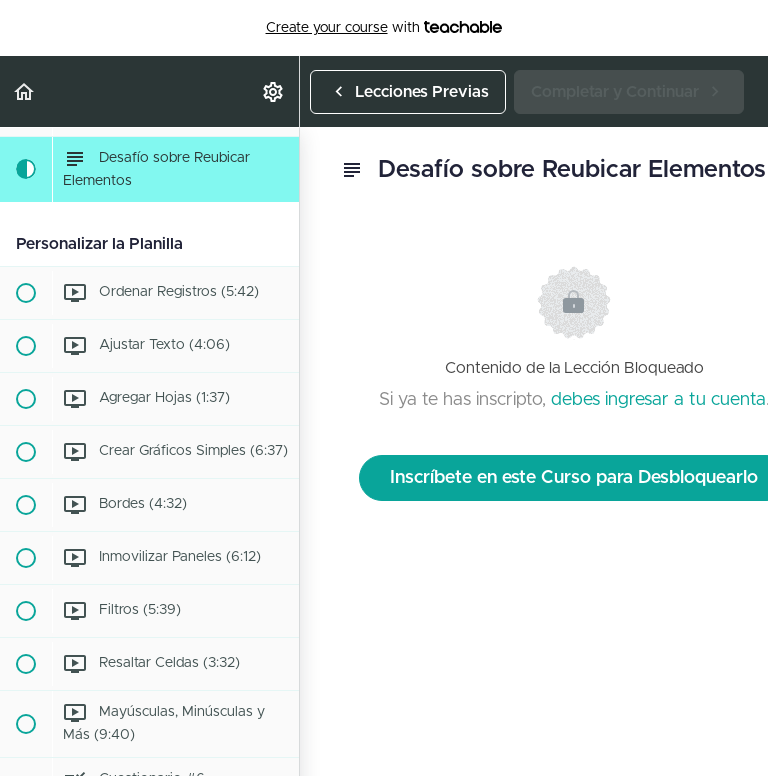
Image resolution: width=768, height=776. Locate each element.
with (384, 28)
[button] (25, 91)
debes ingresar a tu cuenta (658, 400)
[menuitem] (274, 91)
